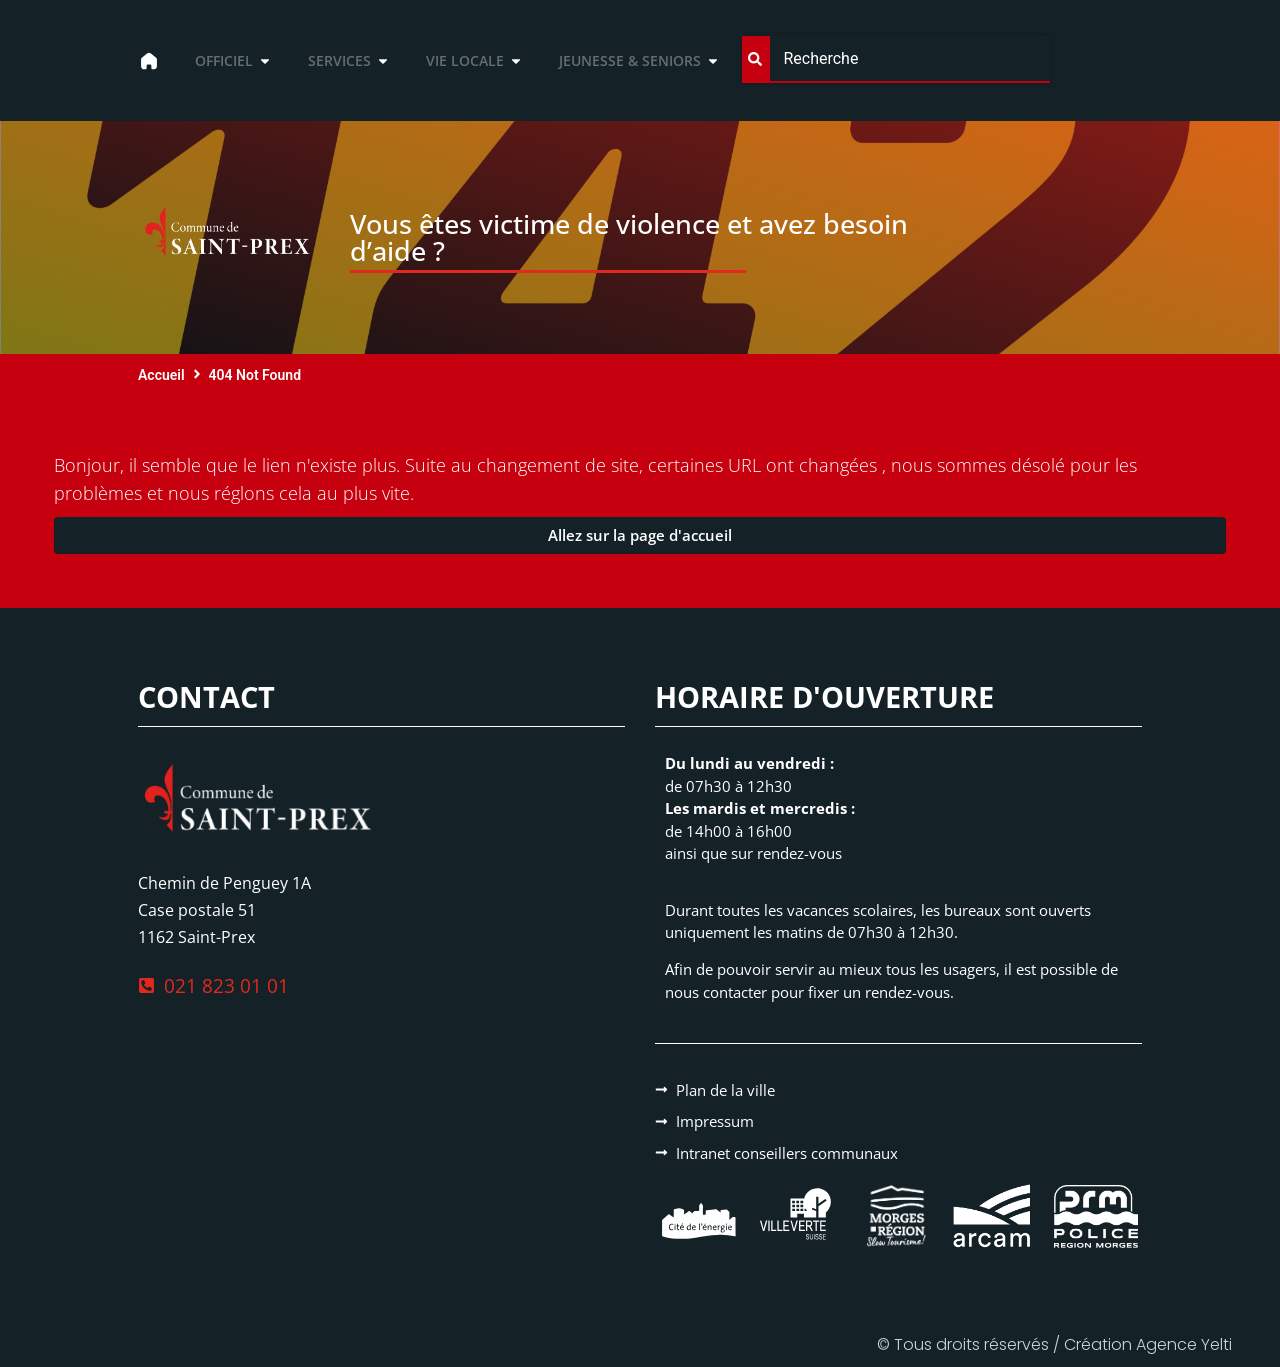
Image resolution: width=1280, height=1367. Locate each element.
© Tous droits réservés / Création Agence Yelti (1054, 1344)
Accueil (161, 375)
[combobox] (895, 59)
